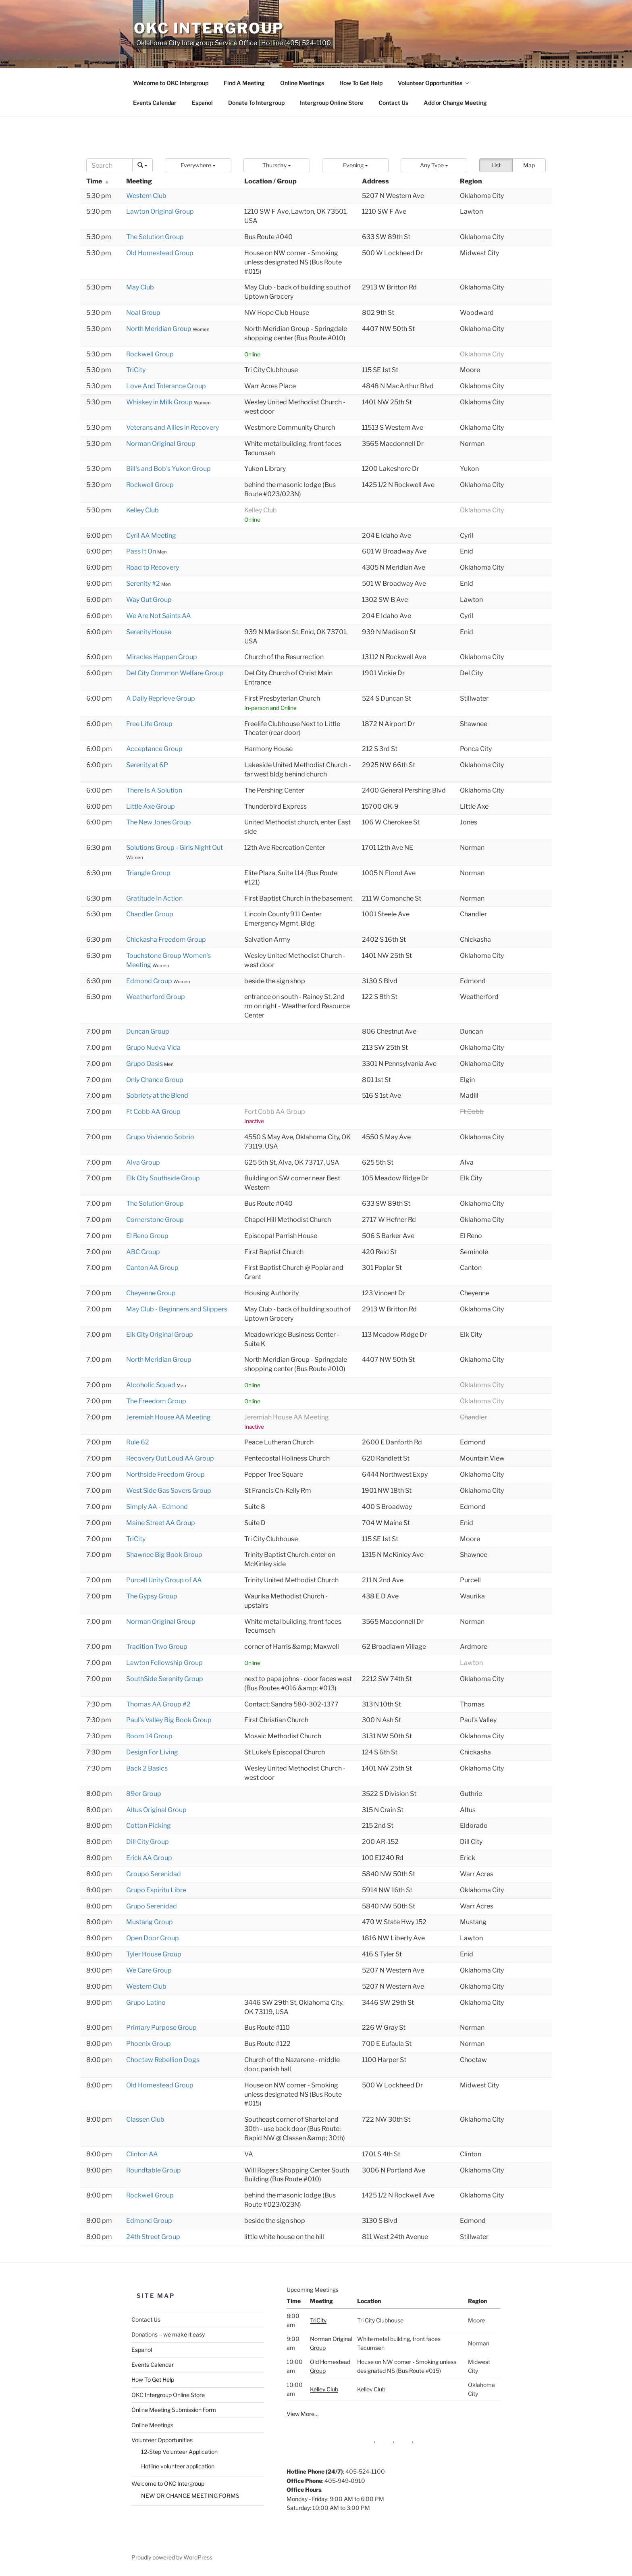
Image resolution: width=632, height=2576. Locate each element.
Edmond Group (149, 981)
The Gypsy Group (151, 1596)
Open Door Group (152, 1938)
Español (202, 102)
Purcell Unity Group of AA (164, 1580)
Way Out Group (149, 599)
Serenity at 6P (147, 765)
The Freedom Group (156, 1401)
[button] (198, 165)
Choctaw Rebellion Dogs (163, 2060)
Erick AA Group (149, 1858)
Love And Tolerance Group (166, 386)
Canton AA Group (152, 1267)
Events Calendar (155, 102)
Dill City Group (147, 1842)
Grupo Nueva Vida (153, 1047)
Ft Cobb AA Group (153, 1111)
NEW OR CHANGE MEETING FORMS (190, 2495)
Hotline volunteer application (177, 2466)
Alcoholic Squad (151, 1385)
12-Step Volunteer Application (179, 2451)
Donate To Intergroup (256, 102)
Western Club (146, 196)
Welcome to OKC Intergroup (170, 82)
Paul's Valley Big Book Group (169, 1720)
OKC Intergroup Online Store (168, 2394)
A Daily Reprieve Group (160, 698)
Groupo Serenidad (153, 1874)
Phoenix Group (148, 2043)
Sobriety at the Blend (157, 1095)
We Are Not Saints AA (158, 616)
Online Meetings (302, 82)
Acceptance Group (154, 749)
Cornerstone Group (155, 1219)
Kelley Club (142, 510)
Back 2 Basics (147, 1768)
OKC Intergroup (209, 28)
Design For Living (152, 1752)
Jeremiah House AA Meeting (168, 1417)
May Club (140, 287)
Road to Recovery (152, 567)
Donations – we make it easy (168, 2334)
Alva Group (143, 1162)
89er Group (143, 1794)
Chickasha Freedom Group (166, 939)
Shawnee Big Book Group (164, 1555)
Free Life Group (149, 724)
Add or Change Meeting (455, 102)
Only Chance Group (154, 1080)
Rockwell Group (150, 354)
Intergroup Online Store (331, 102)
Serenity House (148, 632)
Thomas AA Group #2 (158, 1704)
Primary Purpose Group (161, 2027)
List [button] (496, 165)
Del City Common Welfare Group (175, 673)
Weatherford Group (155, 997)
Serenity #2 (143, 583)
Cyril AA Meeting (151, 535)
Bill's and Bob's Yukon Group (168, 468)
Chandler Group (149, 914)
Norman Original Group (160, 443)
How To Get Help (361, 82)
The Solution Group (155, 237)
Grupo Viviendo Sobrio (160, 1137)
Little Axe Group (150, 806)
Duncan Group (147, 1031)
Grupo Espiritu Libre (156, 1890)
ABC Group (143, 1252)
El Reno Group (147, 1236)
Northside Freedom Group (165, 1474)
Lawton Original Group (160, 211)
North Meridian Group (159, 329)
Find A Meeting (244, 82)
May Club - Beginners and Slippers (176, 1309)
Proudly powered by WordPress (171, 2557)
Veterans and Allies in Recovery (172, 427)
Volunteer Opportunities (434, 82)
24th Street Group (153, 2237)
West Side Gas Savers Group (168, 1490)
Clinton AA (142, 2154)
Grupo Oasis (145, 1063)
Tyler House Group (153, 1954)
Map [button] (529, 165)
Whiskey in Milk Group (160, 402)
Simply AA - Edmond (157, 1507)
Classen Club (145, 2119)
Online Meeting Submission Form (173, 2409)
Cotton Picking (148, 1825)
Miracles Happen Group (161, 657)
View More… (302, 2413)
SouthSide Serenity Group (164, 1679)
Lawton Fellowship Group (164, 1663)
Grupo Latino (146, 2002)
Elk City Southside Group (163, 1178)
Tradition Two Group (156, 1646)
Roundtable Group (153, 2170)
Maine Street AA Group (160, 1523)
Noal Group (143, 312)
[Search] (109, 165)
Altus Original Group (156, 1810)
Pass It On (141, 551)
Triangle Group (148, 873)
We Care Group (149, 1970)
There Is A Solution (154, 790)
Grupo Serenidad (151, 1906)
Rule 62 (137, 1442)
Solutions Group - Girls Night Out (174, 847)
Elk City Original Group (159, 1334)
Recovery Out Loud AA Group (170, 1458)
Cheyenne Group (151, 1293)
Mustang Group (149, 1922)
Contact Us (393, 102)
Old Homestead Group (159, 253)
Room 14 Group (149, 1736)
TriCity (136, 370)
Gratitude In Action (154, 898)
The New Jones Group (158, 822)
